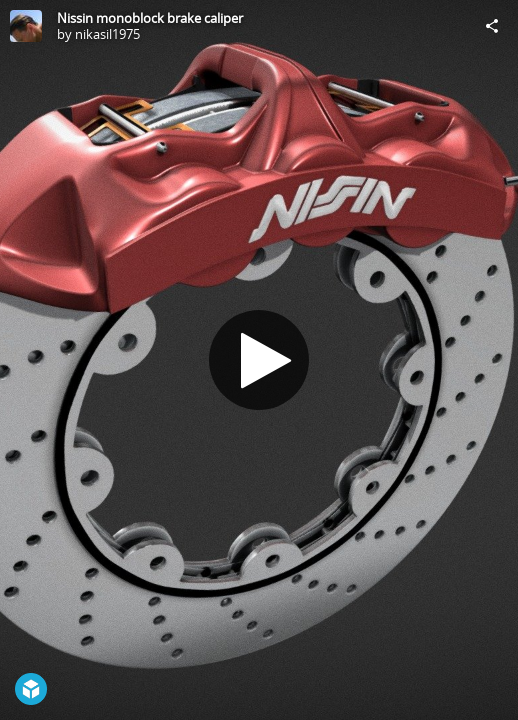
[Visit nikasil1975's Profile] (26, 26)
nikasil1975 (107, 34)
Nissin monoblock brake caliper (150, 18)
